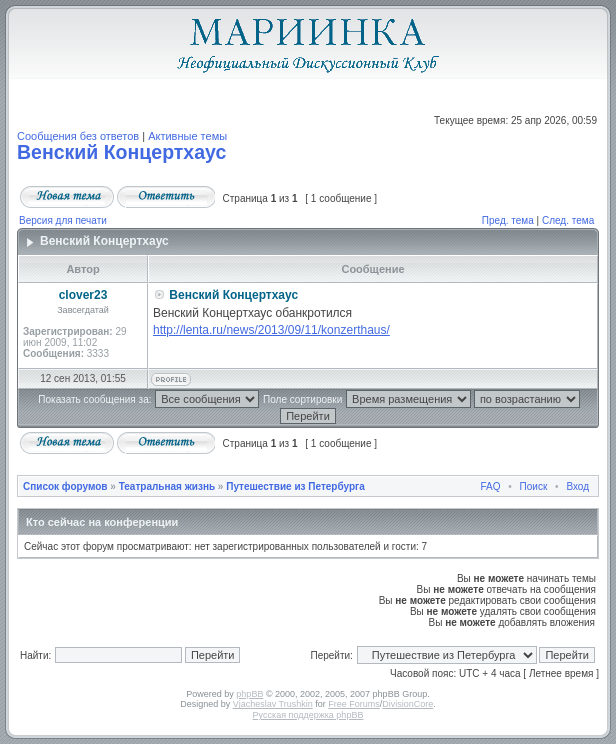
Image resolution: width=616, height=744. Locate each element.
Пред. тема (508, 220)
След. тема (568, 220)
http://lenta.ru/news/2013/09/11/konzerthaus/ (271, 330)
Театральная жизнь (167, 486)
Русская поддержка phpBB (308, 715)
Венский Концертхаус (121, 152)
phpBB (249, 694)
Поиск (534, 486)
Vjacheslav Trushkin (273, 704)
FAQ (491, 486)
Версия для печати (63, 220)
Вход (577, 486)
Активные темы (187, 136)
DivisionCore (407, 704)
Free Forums (354, 704)
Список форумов (65, 486)
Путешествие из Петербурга (295, 486)
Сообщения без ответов (78, 136)
